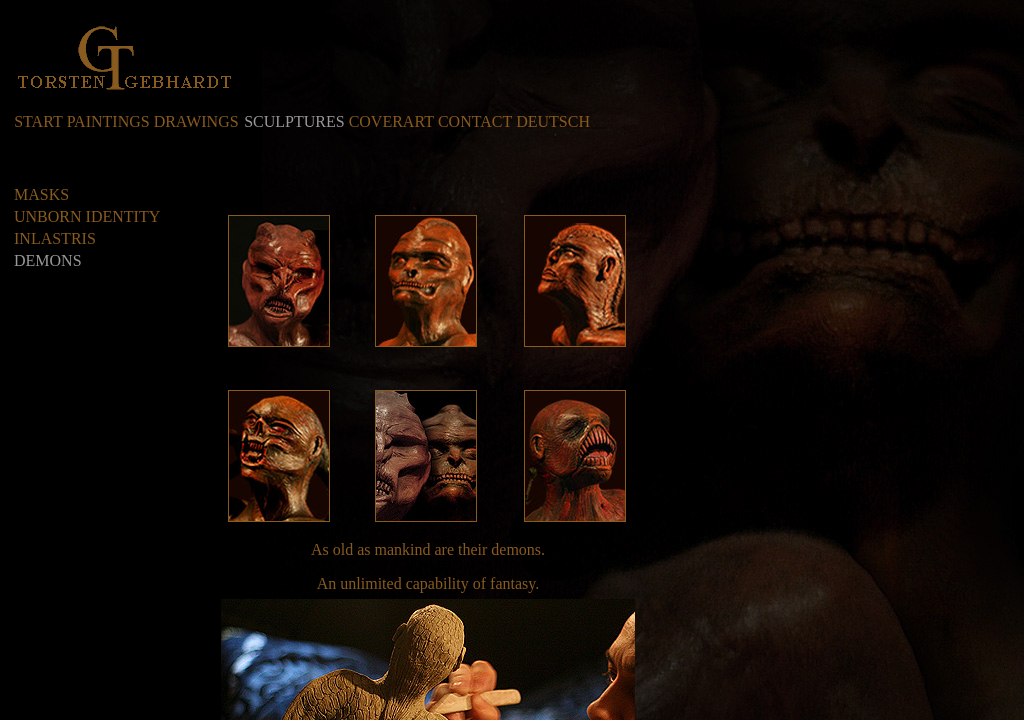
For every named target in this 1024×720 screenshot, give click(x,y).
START (38, 121)
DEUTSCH (553, 121)
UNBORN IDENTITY (87, 216)
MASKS (41, 194)
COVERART (391, 121)
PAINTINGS (108, 121)
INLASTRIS (55, 238)
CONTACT (475, 121)
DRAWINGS (196, 121)
